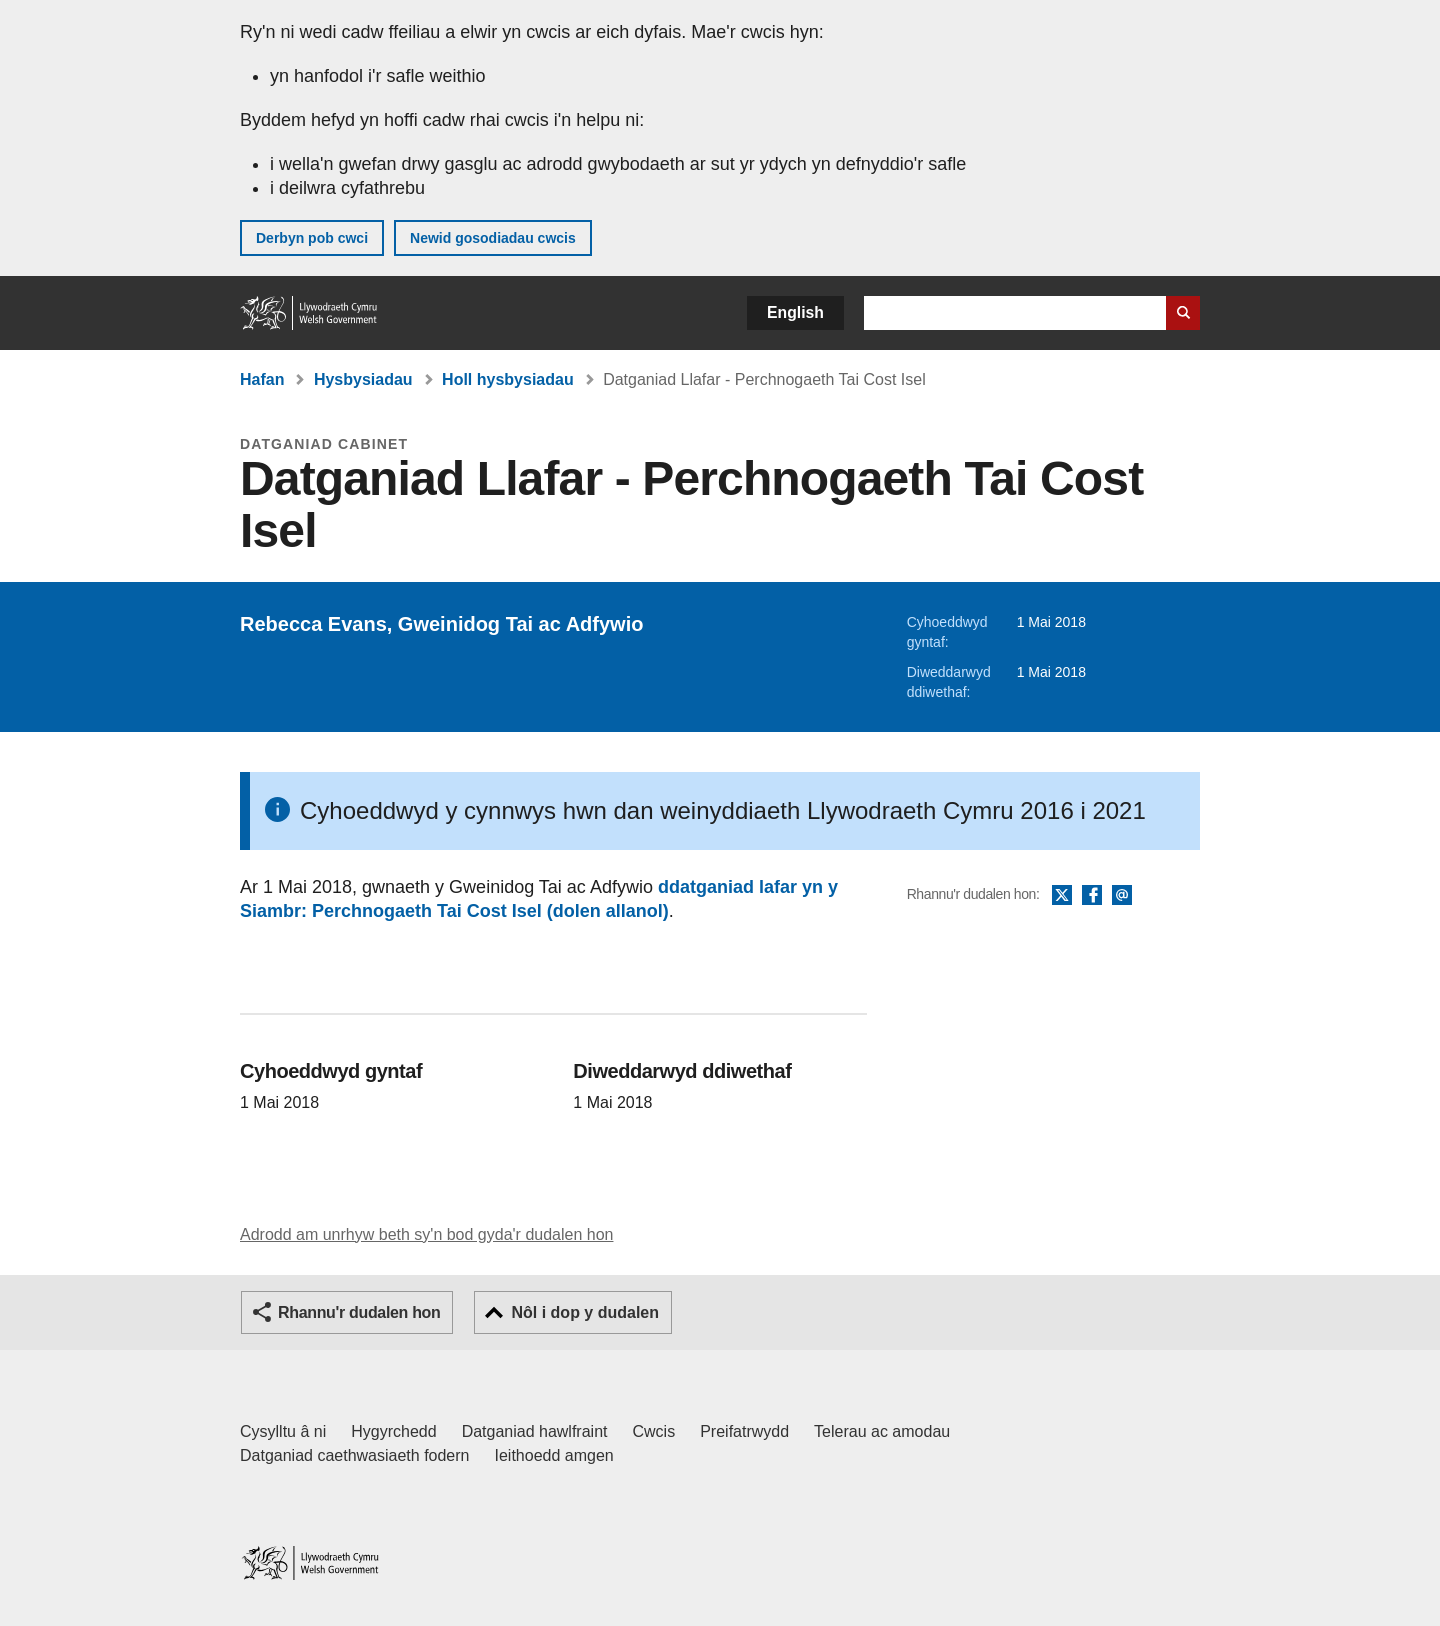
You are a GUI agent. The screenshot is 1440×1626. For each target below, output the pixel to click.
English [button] (795, 312)
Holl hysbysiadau (508, 379)
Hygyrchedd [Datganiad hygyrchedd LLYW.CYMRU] (393, 1431)
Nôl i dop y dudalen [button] (585, 1312)
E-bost (1122, 896)
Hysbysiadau (363, 379)
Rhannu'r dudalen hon (359, 1312)
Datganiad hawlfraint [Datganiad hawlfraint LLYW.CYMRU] (535, 1431)
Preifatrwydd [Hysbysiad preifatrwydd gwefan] (744, 1431)
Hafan (262, 379)
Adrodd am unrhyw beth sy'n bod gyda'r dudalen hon (426, 1234)
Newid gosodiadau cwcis (493, 238)
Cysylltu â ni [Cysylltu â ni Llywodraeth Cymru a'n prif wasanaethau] (283, 1431)
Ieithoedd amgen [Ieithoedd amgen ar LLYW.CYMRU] (554, 1455)
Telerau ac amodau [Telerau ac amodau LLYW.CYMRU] (882, 1431)
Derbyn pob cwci (312, 238)
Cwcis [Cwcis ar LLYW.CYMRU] (654, 1431)
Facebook (1092, 896)
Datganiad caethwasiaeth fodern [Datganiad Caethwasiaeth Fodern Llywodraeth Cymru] (355, 1455)
